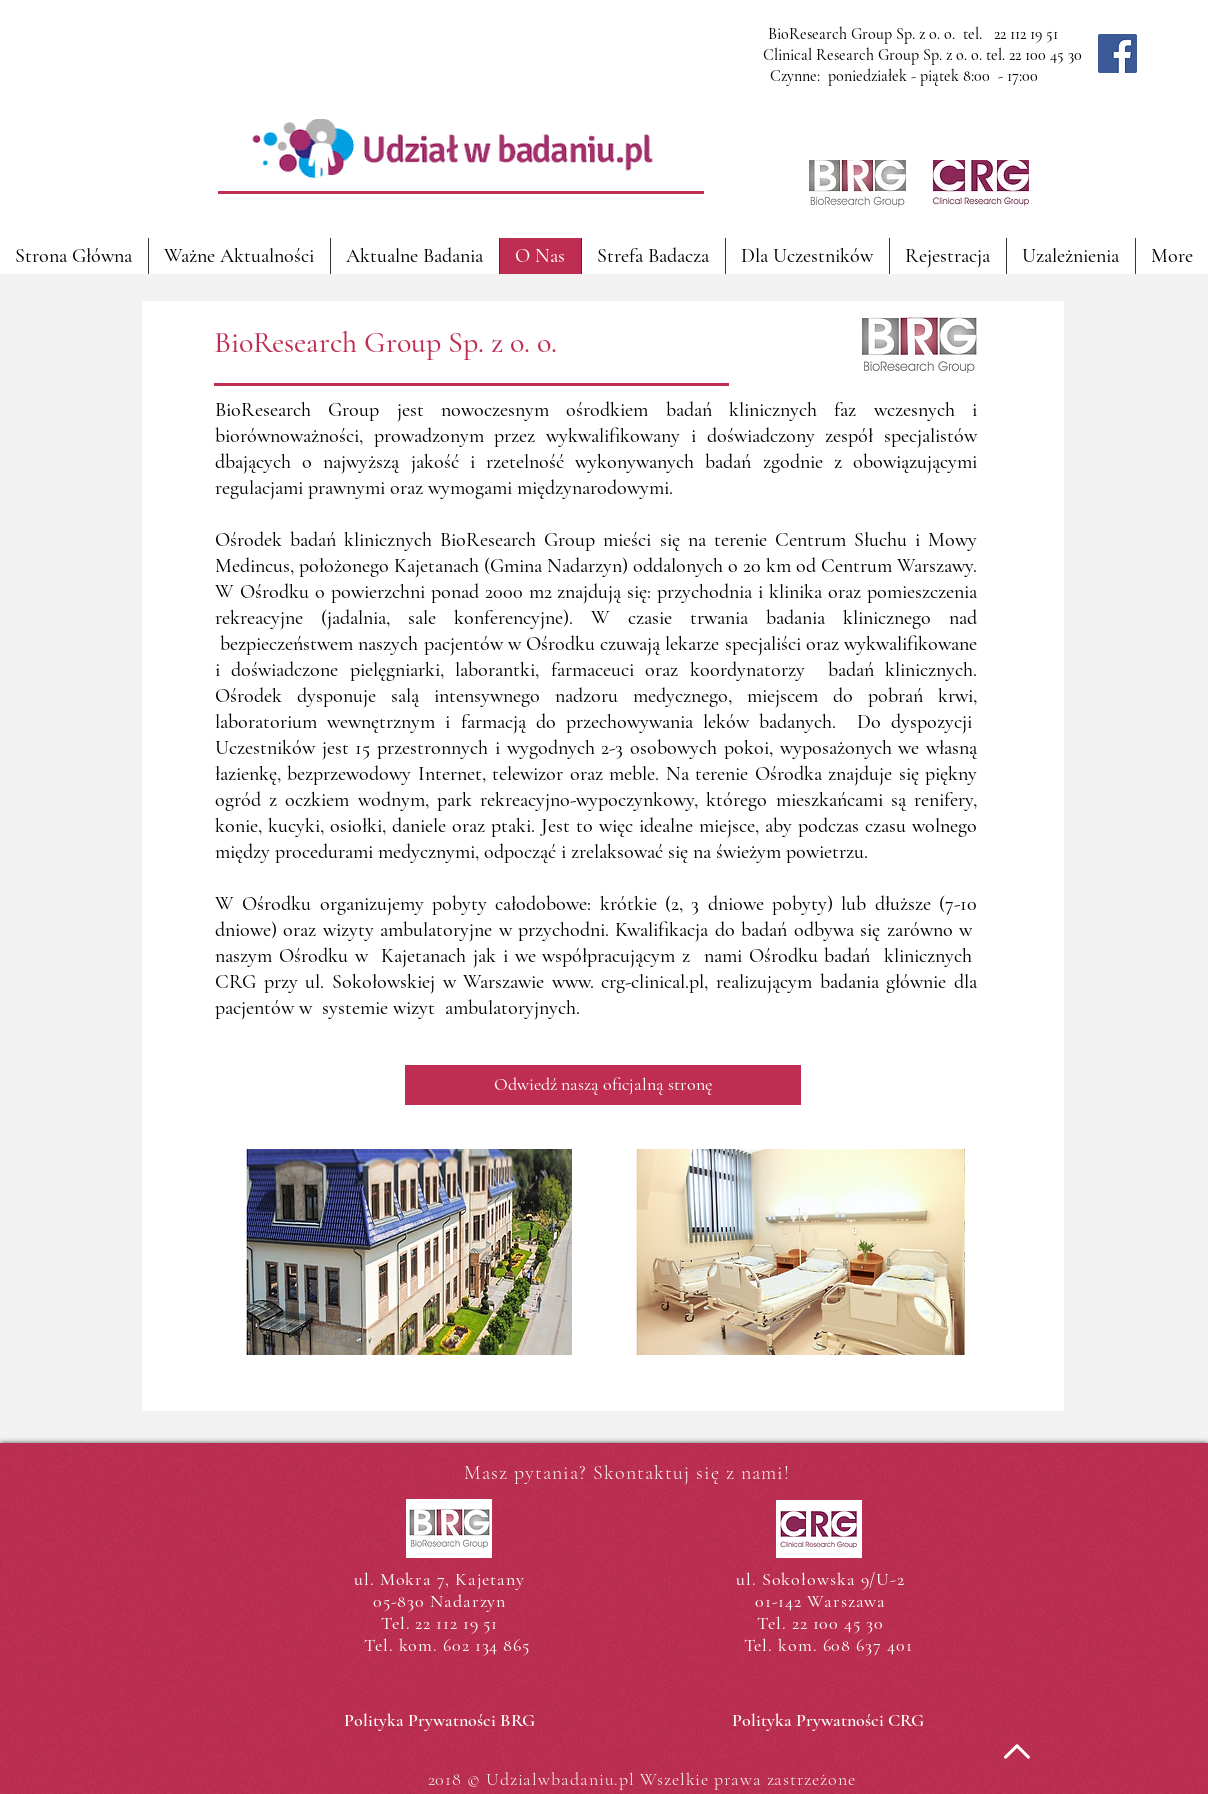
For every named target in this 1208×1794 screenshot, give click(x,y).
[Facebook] (1117, 53)
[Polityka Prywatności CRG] (827, 1721)
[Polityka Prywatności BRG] (439, 1721)
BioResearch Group (297, 410)
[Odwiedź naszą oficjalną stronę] (603, 1085)
